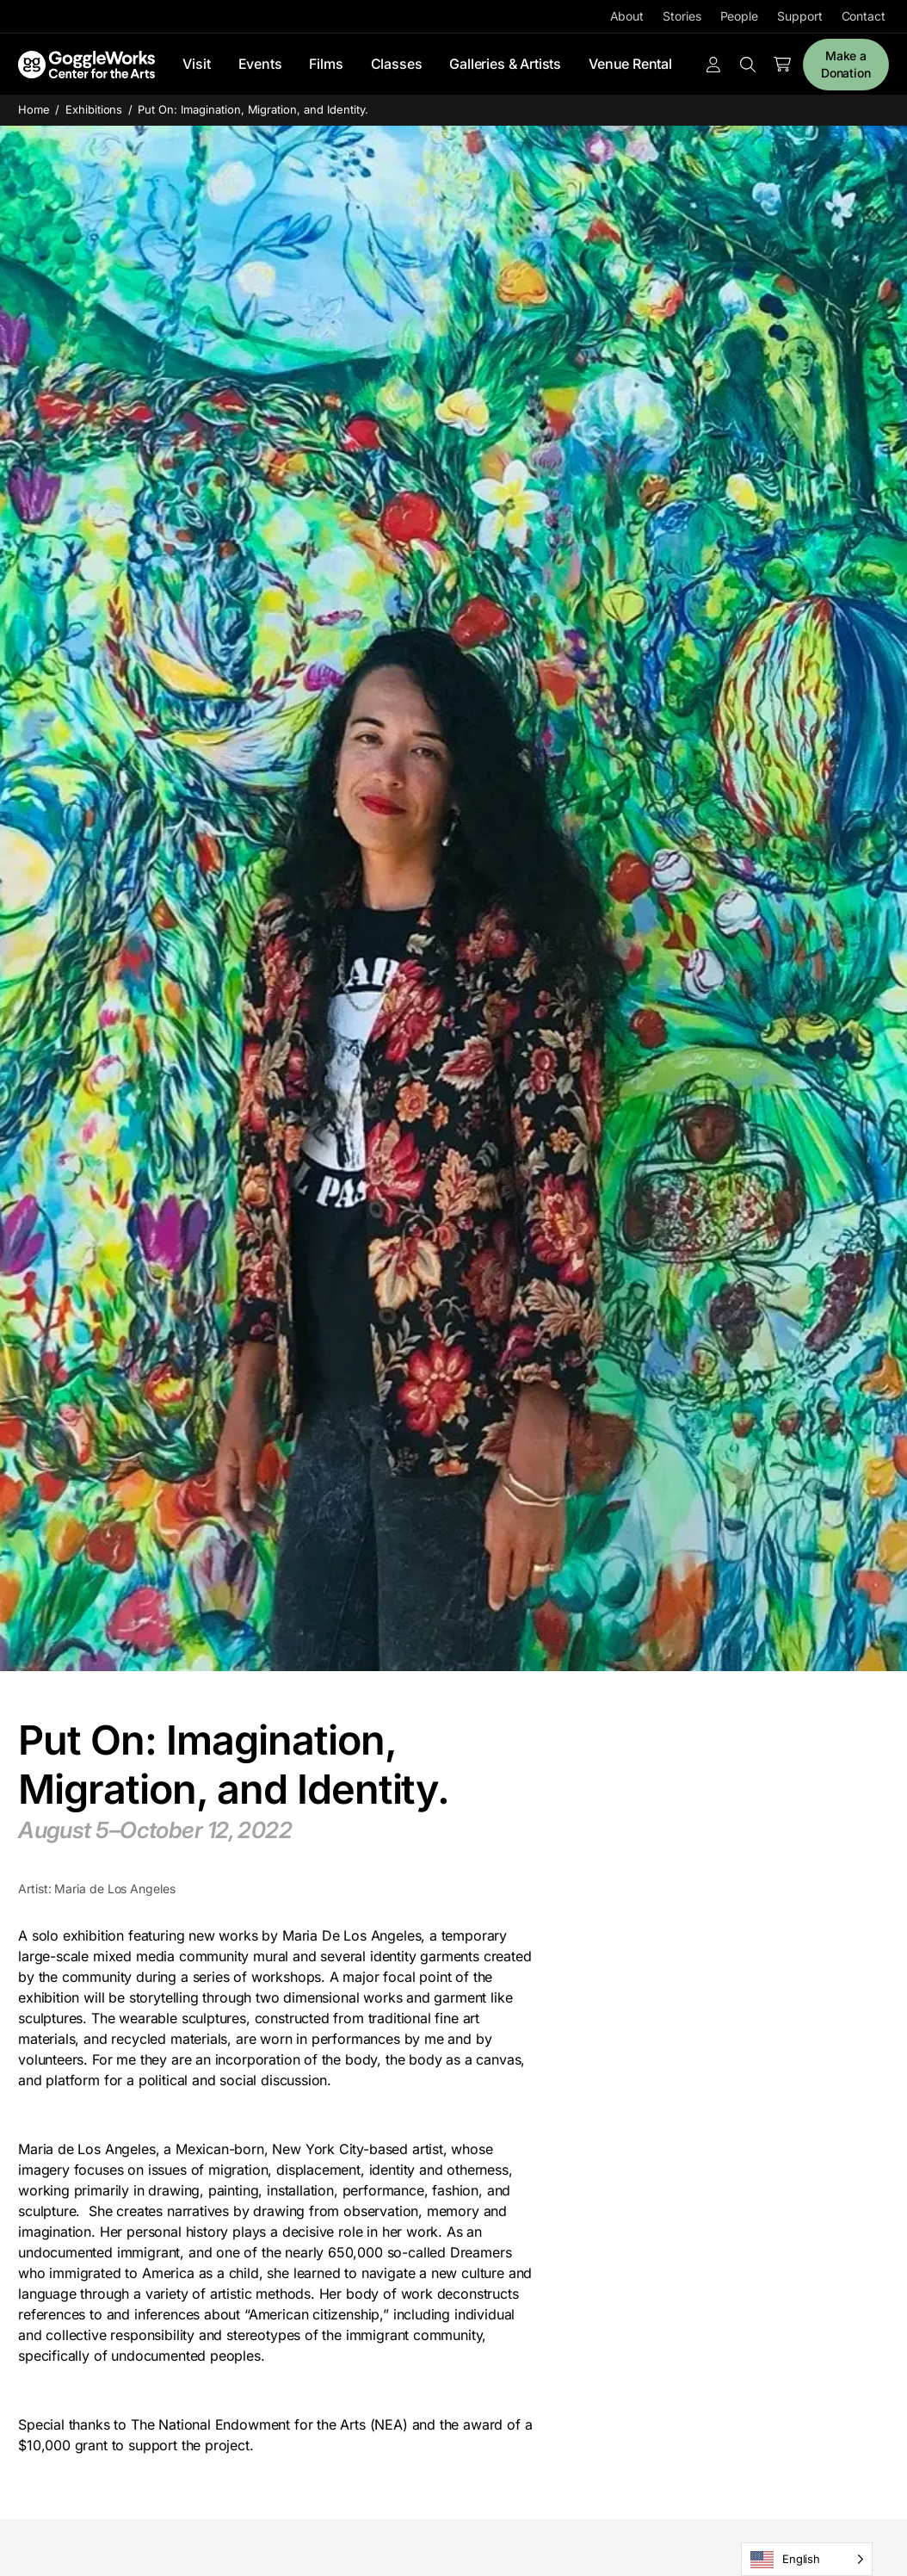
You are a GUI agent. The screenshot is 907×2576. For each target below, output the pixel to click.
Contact (863, 16)
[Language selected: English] (807, 2559)
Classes (397, 63)
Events (260, 63)
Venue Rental (630, 63)
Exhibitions (94, 109)
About (627, 16)
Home (34, 109)
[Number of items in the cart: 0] (782, 64)
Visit (196, 63)
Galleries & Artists (505, 63)
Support (799, 16)
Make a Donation (846, 64)
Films (325, 63)
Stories (681, 16)
